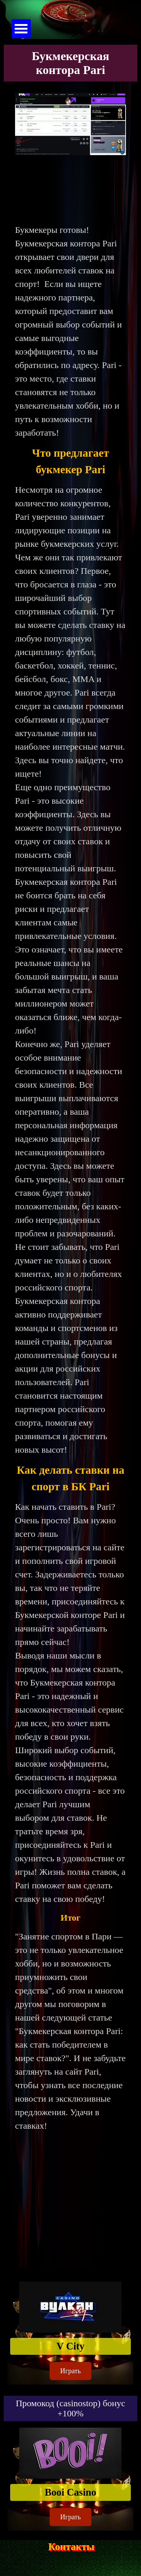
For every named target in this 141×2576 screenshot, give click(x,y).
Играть (70, 2371)
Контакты (71, 2546)
